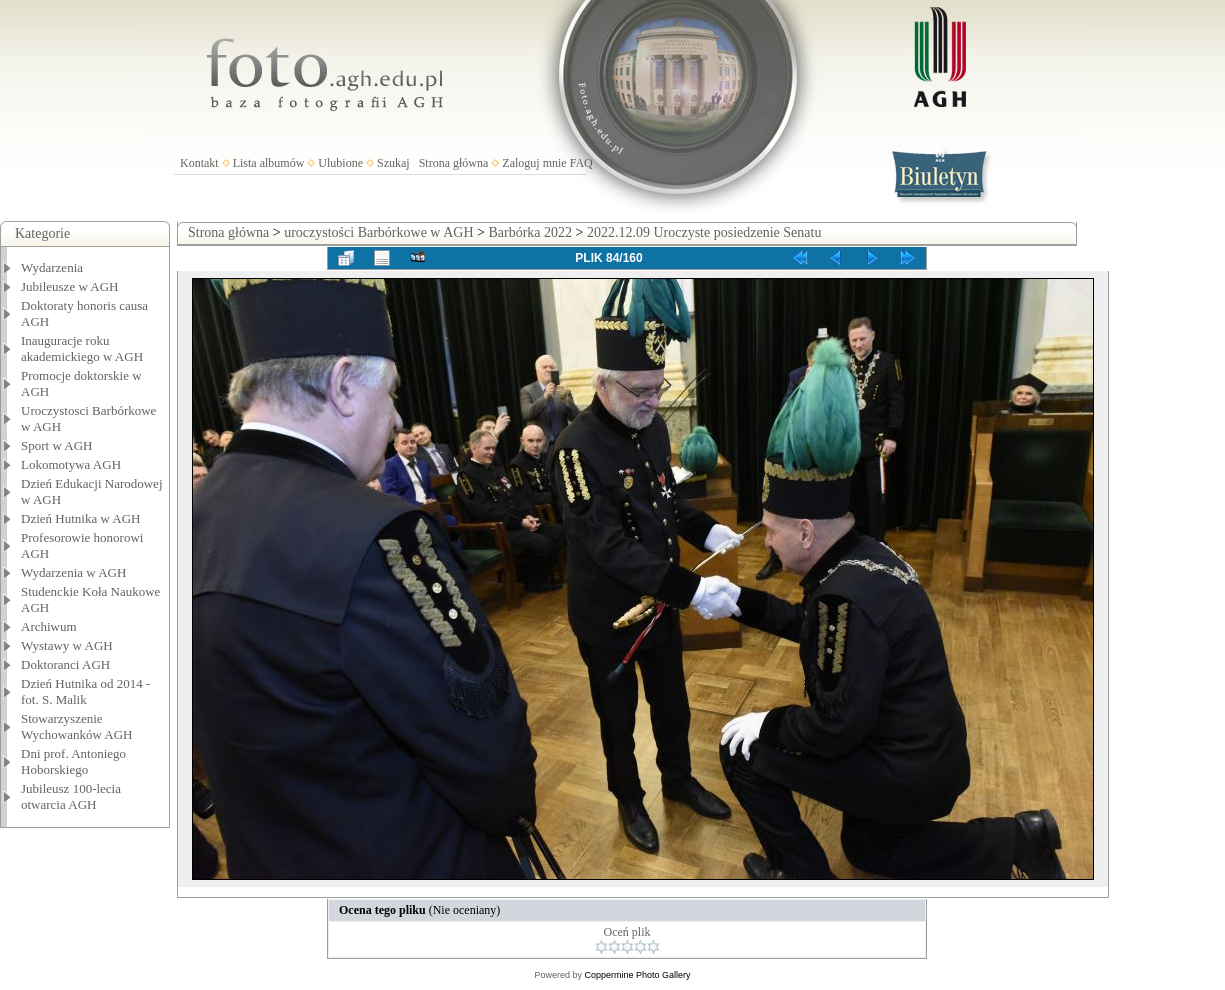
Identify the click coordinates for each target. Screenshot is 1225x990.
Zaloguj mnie (534, 163)
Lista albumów (269, 163)
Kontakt (199, 163)
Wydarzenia (52, 267)
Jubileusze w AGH (70, 286)
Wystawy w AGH (67, 645)
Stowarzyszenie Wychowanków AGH (77, 726)
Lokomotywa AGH (71, 464)
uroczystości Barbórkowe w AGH (378, 232)
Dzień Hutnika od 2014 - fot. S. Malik (85, 691)
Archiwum (49, 626)
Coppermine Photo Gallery (637, 975)
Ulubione (340, 163)
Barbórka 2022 (530, 232)
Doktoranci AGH (65, 664)
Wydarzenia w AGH (73, 572)
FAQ (581, 163)
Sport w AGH (57, 445)
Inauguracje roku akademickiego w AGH (82, 348)
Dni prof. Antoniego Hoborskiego (73, 761)
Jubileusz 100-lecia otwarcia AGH (71, 796)
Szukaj (393, 163)
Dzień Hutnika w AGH (81, 518)
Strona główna (454, 163)
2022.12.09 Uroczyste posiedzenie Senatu (704, 232)
